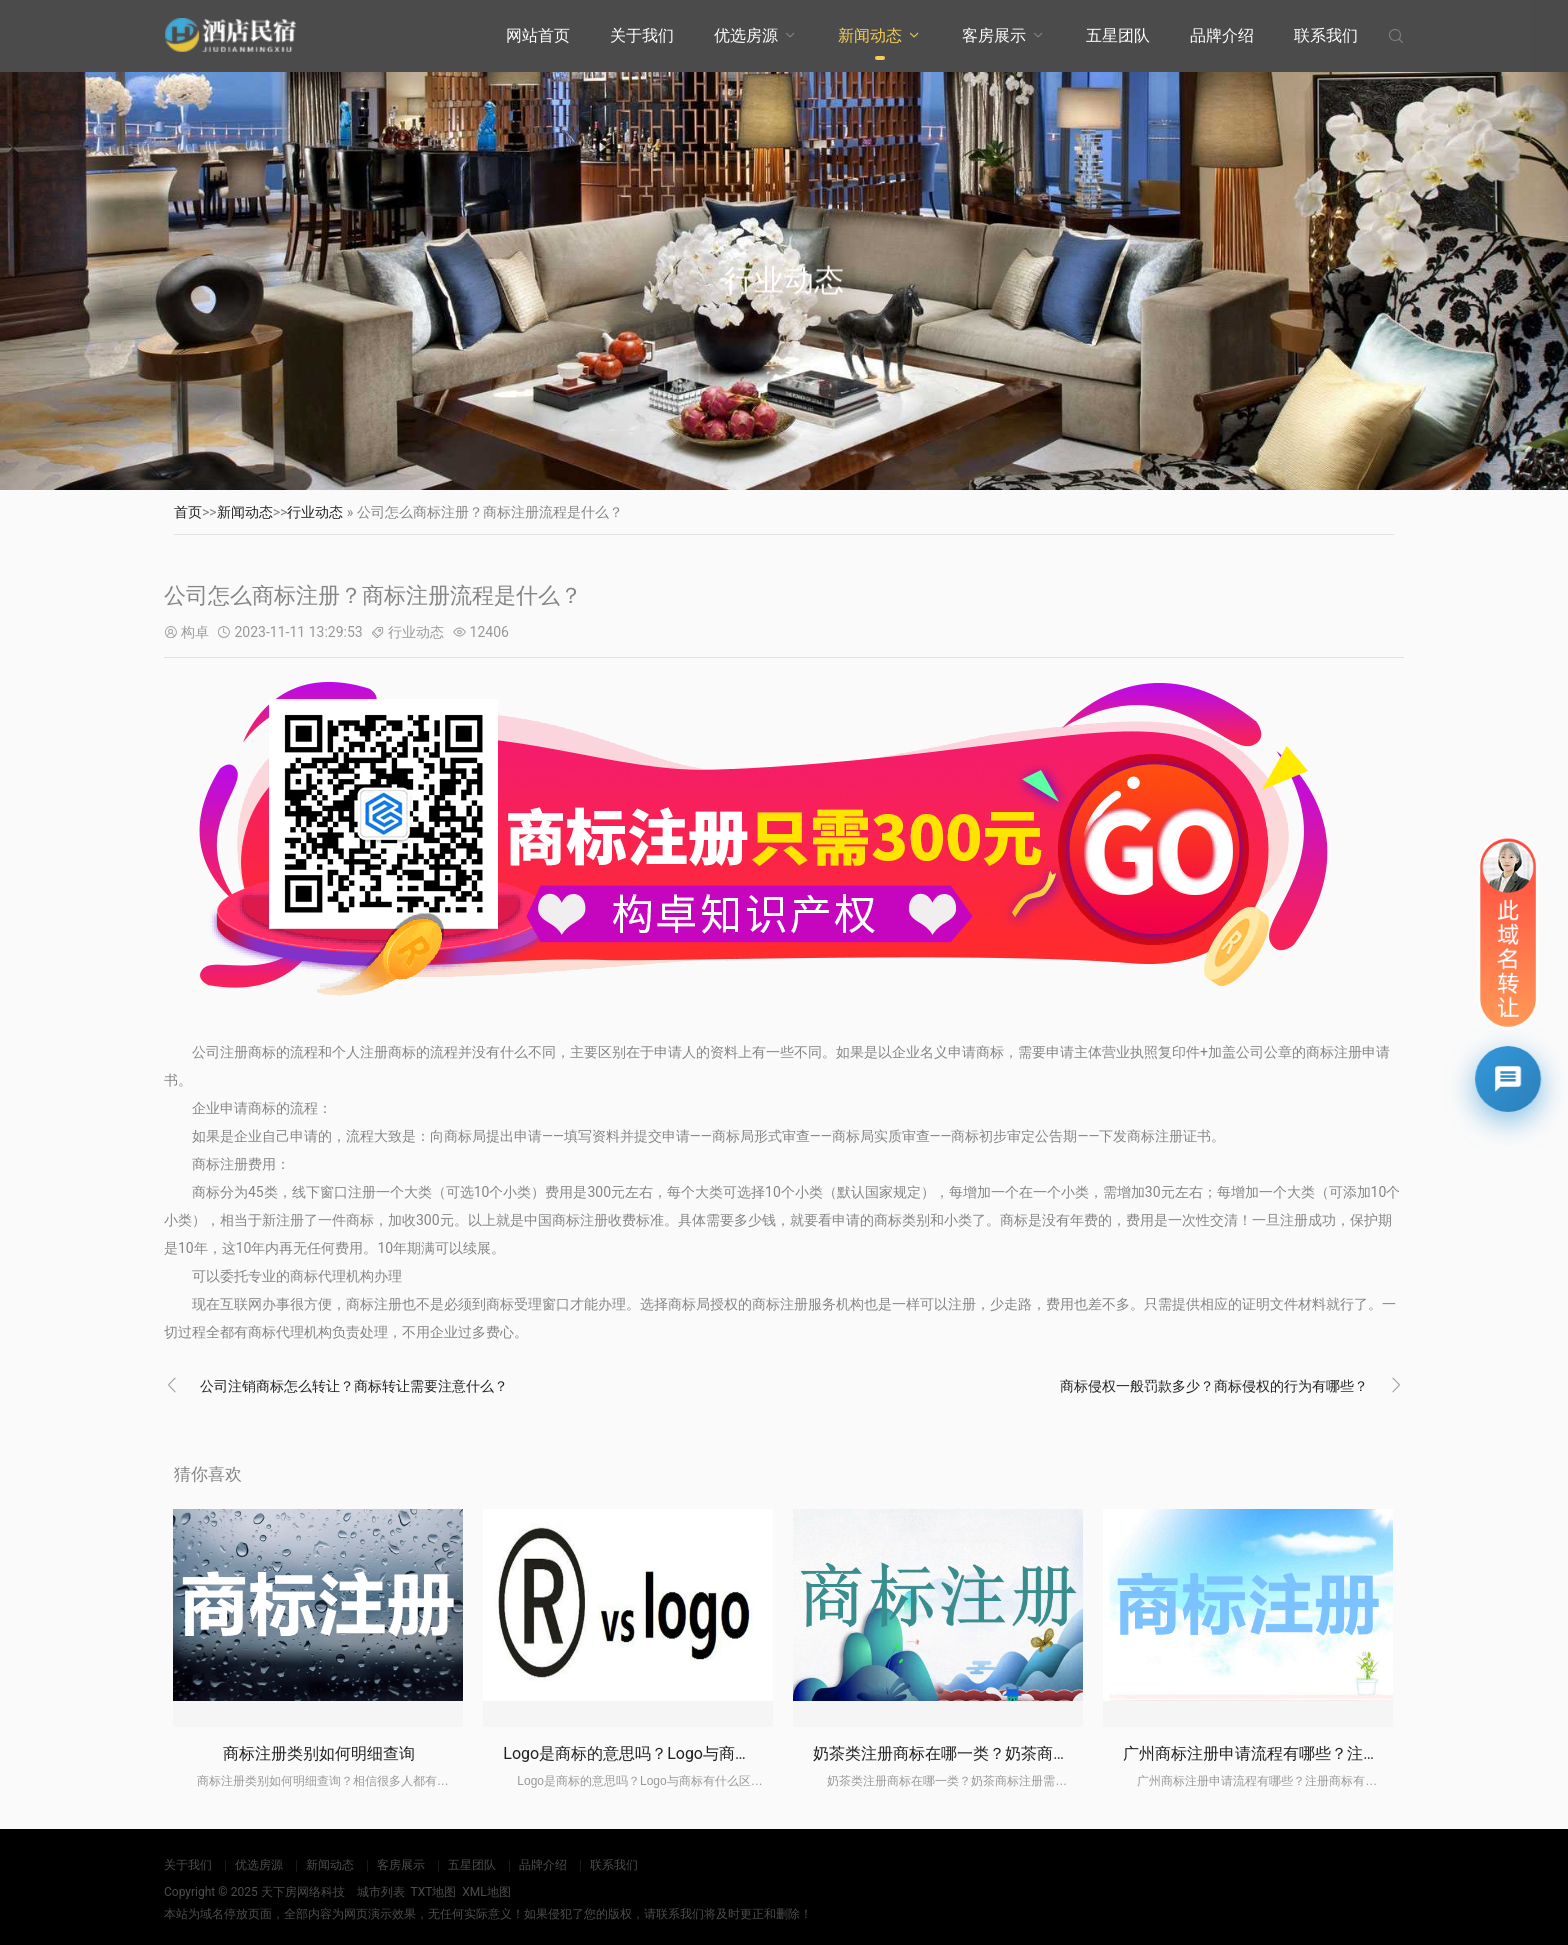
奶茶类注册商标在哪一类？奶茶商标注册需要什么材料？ (1013, 1753)
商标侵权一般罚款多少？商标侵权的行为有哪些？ (1214, 1386)
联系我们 (1326, 35)
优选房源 (746, 35)
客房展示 (994, 35)
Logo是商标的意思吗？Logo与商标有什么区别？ (675, 1753)
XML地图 (486, 1892)
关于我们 (642, 35)
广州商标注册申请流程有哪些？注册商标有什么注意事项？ (1331, 1753)
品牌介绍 (1222, 35)
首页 (188, 512)
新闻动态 (870, 35)
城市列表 (381, 1892)
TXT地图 (433, 1892)
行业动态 (315, 512)
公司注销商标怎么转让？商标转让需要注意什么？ (354, 1386)
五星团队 (1118, 35)
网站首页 (538, 35)
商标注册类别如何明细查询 (319, 1753)
